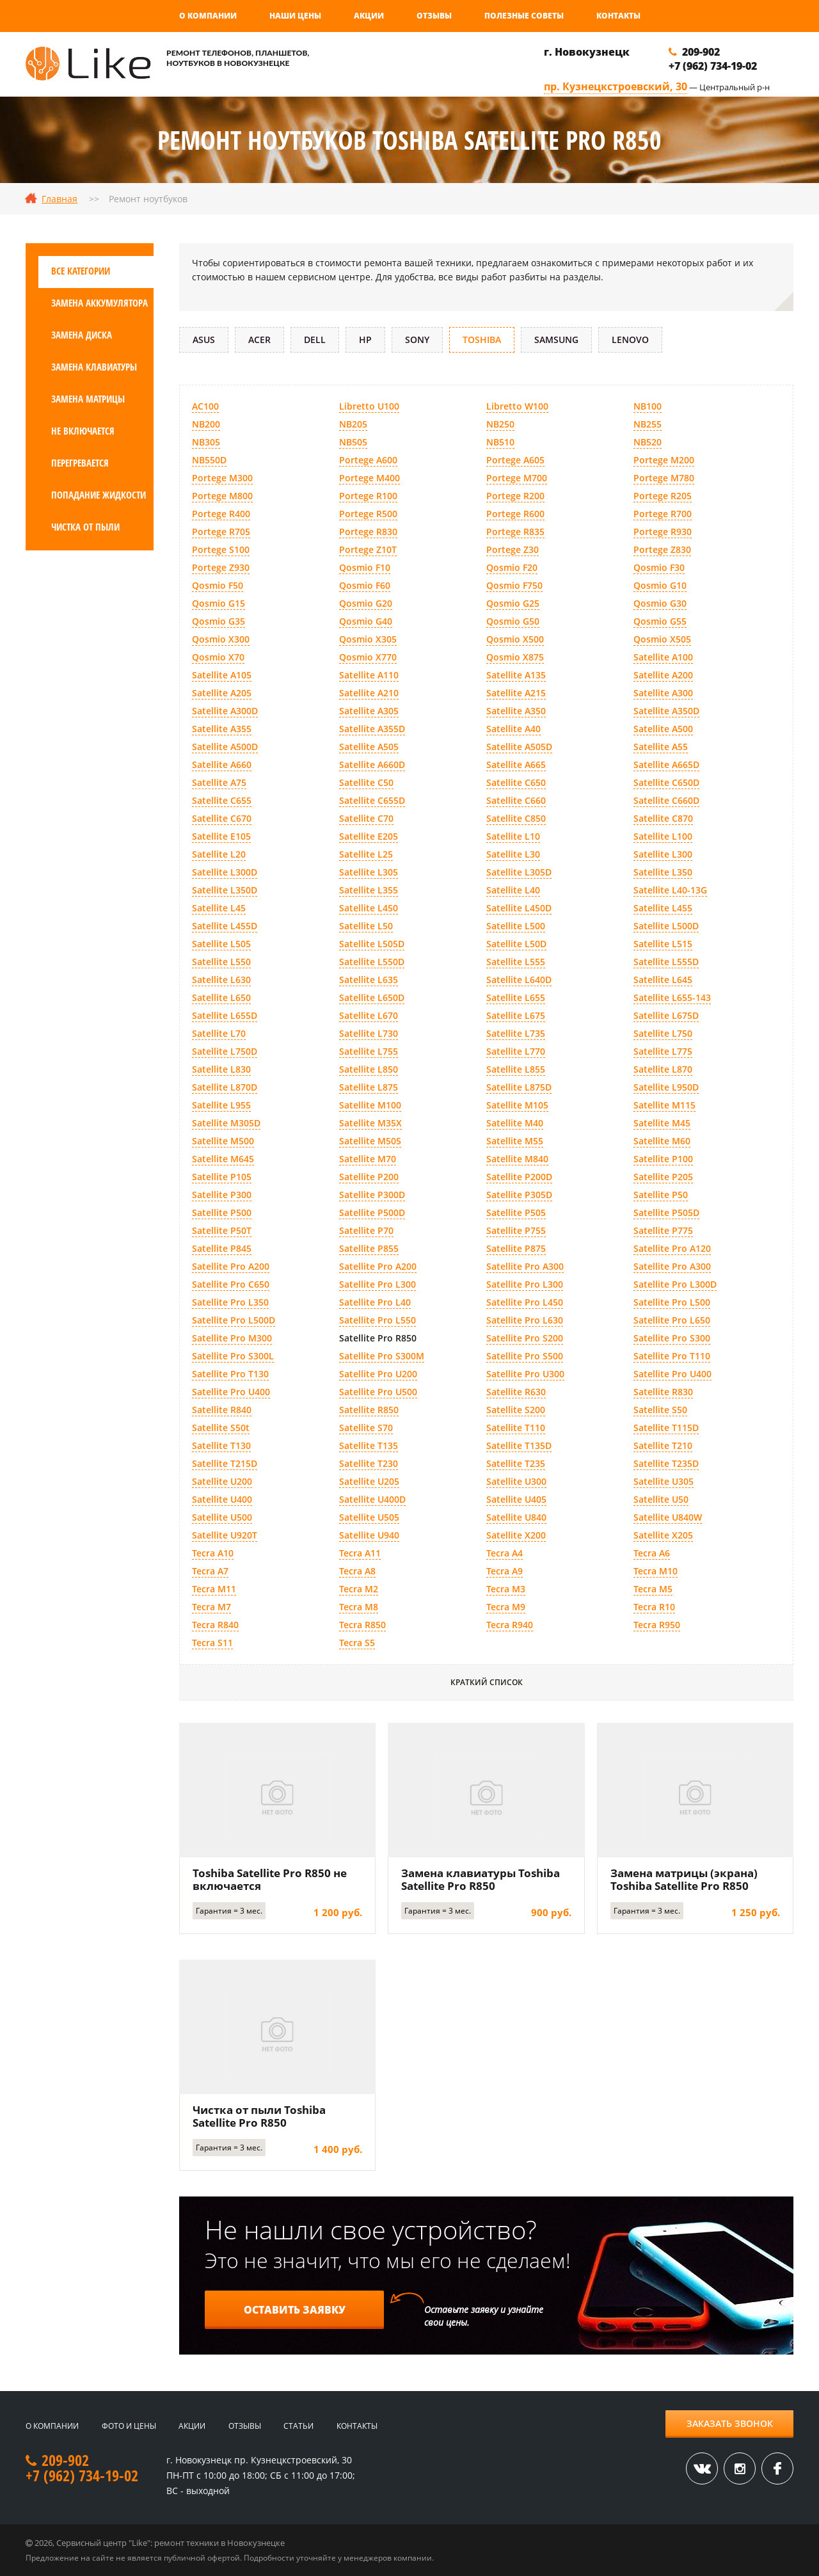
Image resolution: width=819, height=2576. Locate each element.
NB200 (206, 424)
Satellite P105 (221, 1177)
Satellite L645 (662, 979)
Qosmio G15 (218, 603)
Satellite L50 (366, 926)
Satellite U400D (372, 1499)
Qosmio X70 (218, 657)
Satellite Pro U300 (525, 1374)
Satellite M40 (514, 1123)
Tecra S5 (357, 1642)
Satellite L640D (519, 979)
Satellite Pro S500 (524, 1356)
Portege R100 (368, 496)
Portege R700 (662, 514)
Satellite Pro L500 (671, 1302)
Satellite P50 (660, 1194)
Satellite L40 (513, 890)
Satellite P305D (519, 1194)
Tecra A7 (210, 1571)
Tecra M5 (652, 1589)
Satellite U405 (516, 1499)
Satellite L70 (219, 1033)
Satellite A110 (369, 675)
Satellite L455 (662, 908)
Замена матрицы (88, 398)
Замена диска (81, 334)
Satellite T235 (515, 1463)
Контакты (618, 15)
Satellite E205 (368, 836)
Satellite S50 (660, 1410)
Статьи (298, 2425)
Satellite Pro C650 (230, 1284)
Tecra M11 (214, 1589)
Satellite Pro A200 (230, 1266)
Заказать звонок (730, 2423)
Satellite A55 (660, 746)
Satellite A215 (516, 693)
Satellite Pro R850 (378, 1338)
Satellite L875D (519, 1087)
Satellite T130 (221, 1445)
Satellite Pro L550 (377, 1320)
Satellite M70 (367, 1159)
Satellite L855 (515, 1069)
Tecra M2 (358, 1589)
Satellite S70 (366, 1427)
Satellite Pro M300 (232, 1338)
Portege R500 (368, 514)
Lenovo (630, 339)
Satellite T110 (515, 1427)
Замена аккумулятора (99, 302)
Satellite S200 (515, 1410)
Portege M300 (222, 478)
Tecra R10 (654, 1607)
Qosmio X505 (662, 639)
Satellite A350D (666, 711)
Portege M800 (222, 496)
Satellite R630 (516, 1392)
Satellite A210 (369, 693)
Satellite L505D (371, 944)
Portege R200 (515, 496)
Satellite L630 (221, 979)
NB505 (353, 442)
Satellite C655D (372, 800)
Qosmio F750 (514, 585)
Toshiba (482, 339)
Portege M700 (516, 478)
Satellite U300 (516, 1481)
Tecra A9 (504, 1571)
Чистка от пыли (85, 526)
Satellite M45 (661, 1123)
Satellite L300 (662, 854)
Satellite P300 (221, 1194)
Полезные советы (524, 15)
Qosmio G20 (365, 603)
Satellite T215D (224, 1463)
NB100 (647, 406)
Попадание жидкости (98, 494)
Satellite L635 (368, 979)
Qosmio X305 (368, 639)
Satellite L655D (224, 1015)
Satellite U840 (516, 1517)
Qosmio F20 (511, 567)
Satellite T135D (519, 1445)
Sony (417, 339)
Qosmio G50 (512, 621)
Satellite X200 (516, 1535)
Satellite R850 (369, 1410)
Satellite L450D (519, 908)
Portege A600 (368, 460)
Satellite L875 (368, 1087)
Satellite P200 (369, 1177)
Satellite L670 (368, 1015)
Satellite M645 (223, 1159)
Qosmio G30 (660, 603)
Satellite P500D (372, 1212)
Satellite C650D (666, 782)
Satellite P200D (519, 1177)
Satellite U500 (222, 1517)
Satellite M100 (370, 1105)
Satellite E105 (221, 836)
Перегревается (80, 462)
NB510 (500, 442)
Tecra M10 (655, 1571)
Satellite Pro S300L (233, 1356)
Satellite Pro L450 (524, 1302)
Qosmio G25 (512, 603)
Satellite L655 (515, 997)
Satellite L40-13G (670, 890)
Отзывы (434, 15)
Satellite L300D (224, 872)
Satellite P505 (516, 1212)
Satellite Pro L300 (377, 1284)
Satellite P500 (221, 1212)
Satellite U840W (667, 1517)
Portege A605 (515, 460)
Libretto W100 (517, 406)
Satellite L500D (666, 926)
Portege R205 (662, 496)
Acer (259, 339)
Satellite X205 (663, 1535)
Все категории (80, 270)
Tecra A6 (651, 1553)
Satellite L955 (221, 1105)
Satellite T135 (368, 1445)
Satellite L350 (662, 872)
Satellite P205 (663, 1177)
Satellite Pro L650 (671, 1320)
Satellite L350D (224, 890)
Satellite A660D (372, 764)
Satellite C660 (516, 800)
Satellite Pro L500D (233, 1320)
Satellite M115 (664, 1105)
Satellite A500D (225, 746)
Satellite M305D (226, 1123)
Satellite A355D (372, 729)
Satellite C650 (516, 782)
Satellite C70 (366, 818)
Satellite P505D (666, 1212)
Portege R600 (515, 514)
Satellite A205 (221, 693)
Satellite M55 (514, 1141)
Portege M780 (663, 478)
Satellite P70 (366, 1230)
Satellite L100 (662, 836)
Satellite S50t (221, 1427)
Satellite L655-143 (672, 997)
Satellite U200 (222, 1481)
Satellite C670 (221, 818)
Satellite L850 (368, 1069)
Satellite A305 (369, 711)
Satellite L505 (221, 944)
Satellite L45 (219, 908)
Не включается (83, 430)
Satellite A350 (516, 711)
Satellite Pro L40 (375, 1302)
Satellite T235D (666, 1463)
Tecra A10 (213, 1553)
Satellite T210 (662, 1445)
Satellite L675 (515, 1015)
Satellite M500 (223, 1141)
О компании (208, 15)
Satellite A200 (663, 675)
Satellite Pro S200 (524, 1338)
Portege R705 (221, 531)
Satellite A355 (221, 729)
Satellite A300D (225, 711)
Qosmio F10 (364, 567)
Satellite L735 (515, 1033)
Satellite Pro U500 (378, 1392)
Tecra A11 (360, 1553)
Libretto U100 (369, 406)
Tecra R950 (656, 1625)
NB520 (647, 442)
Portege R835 (515, 531)
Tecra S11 (212, 1642)
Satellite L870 (662, 1069)
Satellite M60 (661, 1141)
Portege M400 (369, 478)
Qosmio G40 (365, 621)
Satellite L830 (221, 1069)
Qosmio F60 (364, 585)
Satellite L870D (224, 1087)
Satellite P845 (221, 1248)
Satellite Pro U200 (378, 1374)
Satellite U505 (369, 1517)
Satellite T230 (368, 1463)
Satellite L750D (224, 1051)
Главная (59, 199)
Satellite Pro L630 (524, 1320)
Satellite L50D (516, 944)
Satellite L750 (662, 1033)
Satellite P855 (369, 1248)
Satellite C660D (666, 800)
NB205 (353, 424)
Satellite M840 (517, 1159)
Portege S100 (221, 549)
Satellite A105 (221, 675)
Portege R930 (662, 531)
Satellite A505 (369, 746)
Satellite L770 (515, 1051)
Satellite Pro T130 (230, 1374)
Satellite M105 (517, 1105)
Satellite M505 (370, 1141)
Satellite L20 (219, 854)
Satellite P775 (663, 1230)
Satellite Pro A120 (672, 1248)
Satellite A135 (516, 675)
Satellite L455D (224, 926)
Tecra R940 (509, 1625)
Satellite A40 (513, 729)
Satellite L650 (221, 997)
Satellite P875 (516, 1248)
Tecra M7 (211, 1607)
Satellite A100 (663, 657)
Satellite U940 (369, 1535)
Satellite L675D (666, 1015)
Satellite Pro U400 (672, 1374)
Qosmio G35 (218, 621)
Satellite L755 (368, 1051)
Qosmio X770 (368, 657)
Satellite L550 (221, 962)
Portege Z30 (512, 549)
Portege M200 (663, 460)
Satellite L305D (519, 872)
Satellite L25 (366, 854)
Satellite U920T (224, 1535)
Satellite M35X (370, 1123)
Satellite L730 (368, 1033)
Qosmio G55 (660, 621)
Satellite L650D (371, 997)
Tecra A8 (357, 1571)
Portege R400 (221, 514)
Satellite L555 (515, 962)
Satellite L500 (515, 926)
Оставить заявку (295, 2310)
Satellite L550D (371, 962)
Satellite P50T (221, 1230)
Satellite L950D (666, 1087)
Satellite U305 (663, 1481)
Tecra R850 (362, 1625)
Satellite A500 (663, 729)
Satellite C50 (366, 782)
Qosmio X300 (221, 639)
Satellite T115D (666, 1427)
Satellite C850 (516, 818)
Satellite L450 (368, 908)
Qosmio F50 (217, 585)
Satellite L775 (662, 1051)
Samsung (556, 339)
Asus (204, 339)
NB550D (209, 460)
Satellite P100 (663, 1159)
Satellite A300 (663, 693)
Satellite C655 (221, 800)
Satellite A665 (516, 764)
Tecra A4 (504, 1553)
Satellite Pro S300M (381, 1356)
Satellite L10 (513, 836)
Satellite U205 (369, 1481)
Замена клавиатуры (94, 366)
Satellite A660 (221, 764)
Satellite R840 (221, 1410)
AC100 (205, 406)
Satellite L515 (662, 944)
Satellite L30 (513, 854)
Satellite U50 (660, 1499)
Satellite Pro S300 (671, 1338)
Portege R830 (368, 531)
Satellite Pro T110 (671, 1356)
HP (365, 339)
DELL (315, 339)
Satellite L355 (368, 890)
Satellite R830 (663, 1392)
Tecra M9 (505, 1607)
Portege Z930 (221, 567)
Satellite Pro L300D (675, 1284)
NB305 (206, 442)
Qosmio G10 (660, 585)
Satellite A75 (219, 782)
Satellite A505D (519, 746)
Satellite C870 (663, 818)
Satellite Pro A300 (525, 1266)
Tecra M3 (505, 1589)
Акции (369, 15)
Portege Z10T (368, 549)
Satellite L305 (368, 872)
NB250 (500, 424)
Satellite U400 (222, 1499)
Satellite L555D (666, 962)
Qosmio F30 (659, 567)
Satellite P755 (516, 1230)
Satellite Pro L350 (230, 1302)
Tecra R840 (215, 1625)
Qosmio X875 (515, 657)
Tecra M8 (358, 1607)
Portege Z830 (662, 549)
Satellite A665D (666, 764)
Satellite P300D (372, 1194)
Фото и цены (129, 2425)
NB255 (647, 424)
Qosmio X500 (515, 639)
